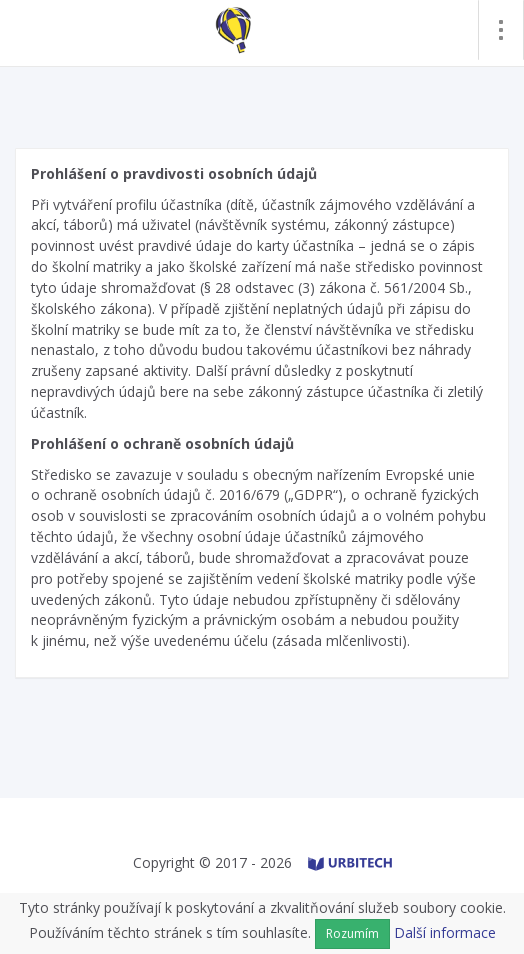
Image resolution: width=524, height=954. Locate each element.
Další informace (445, 932)
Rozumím (352, 933)
